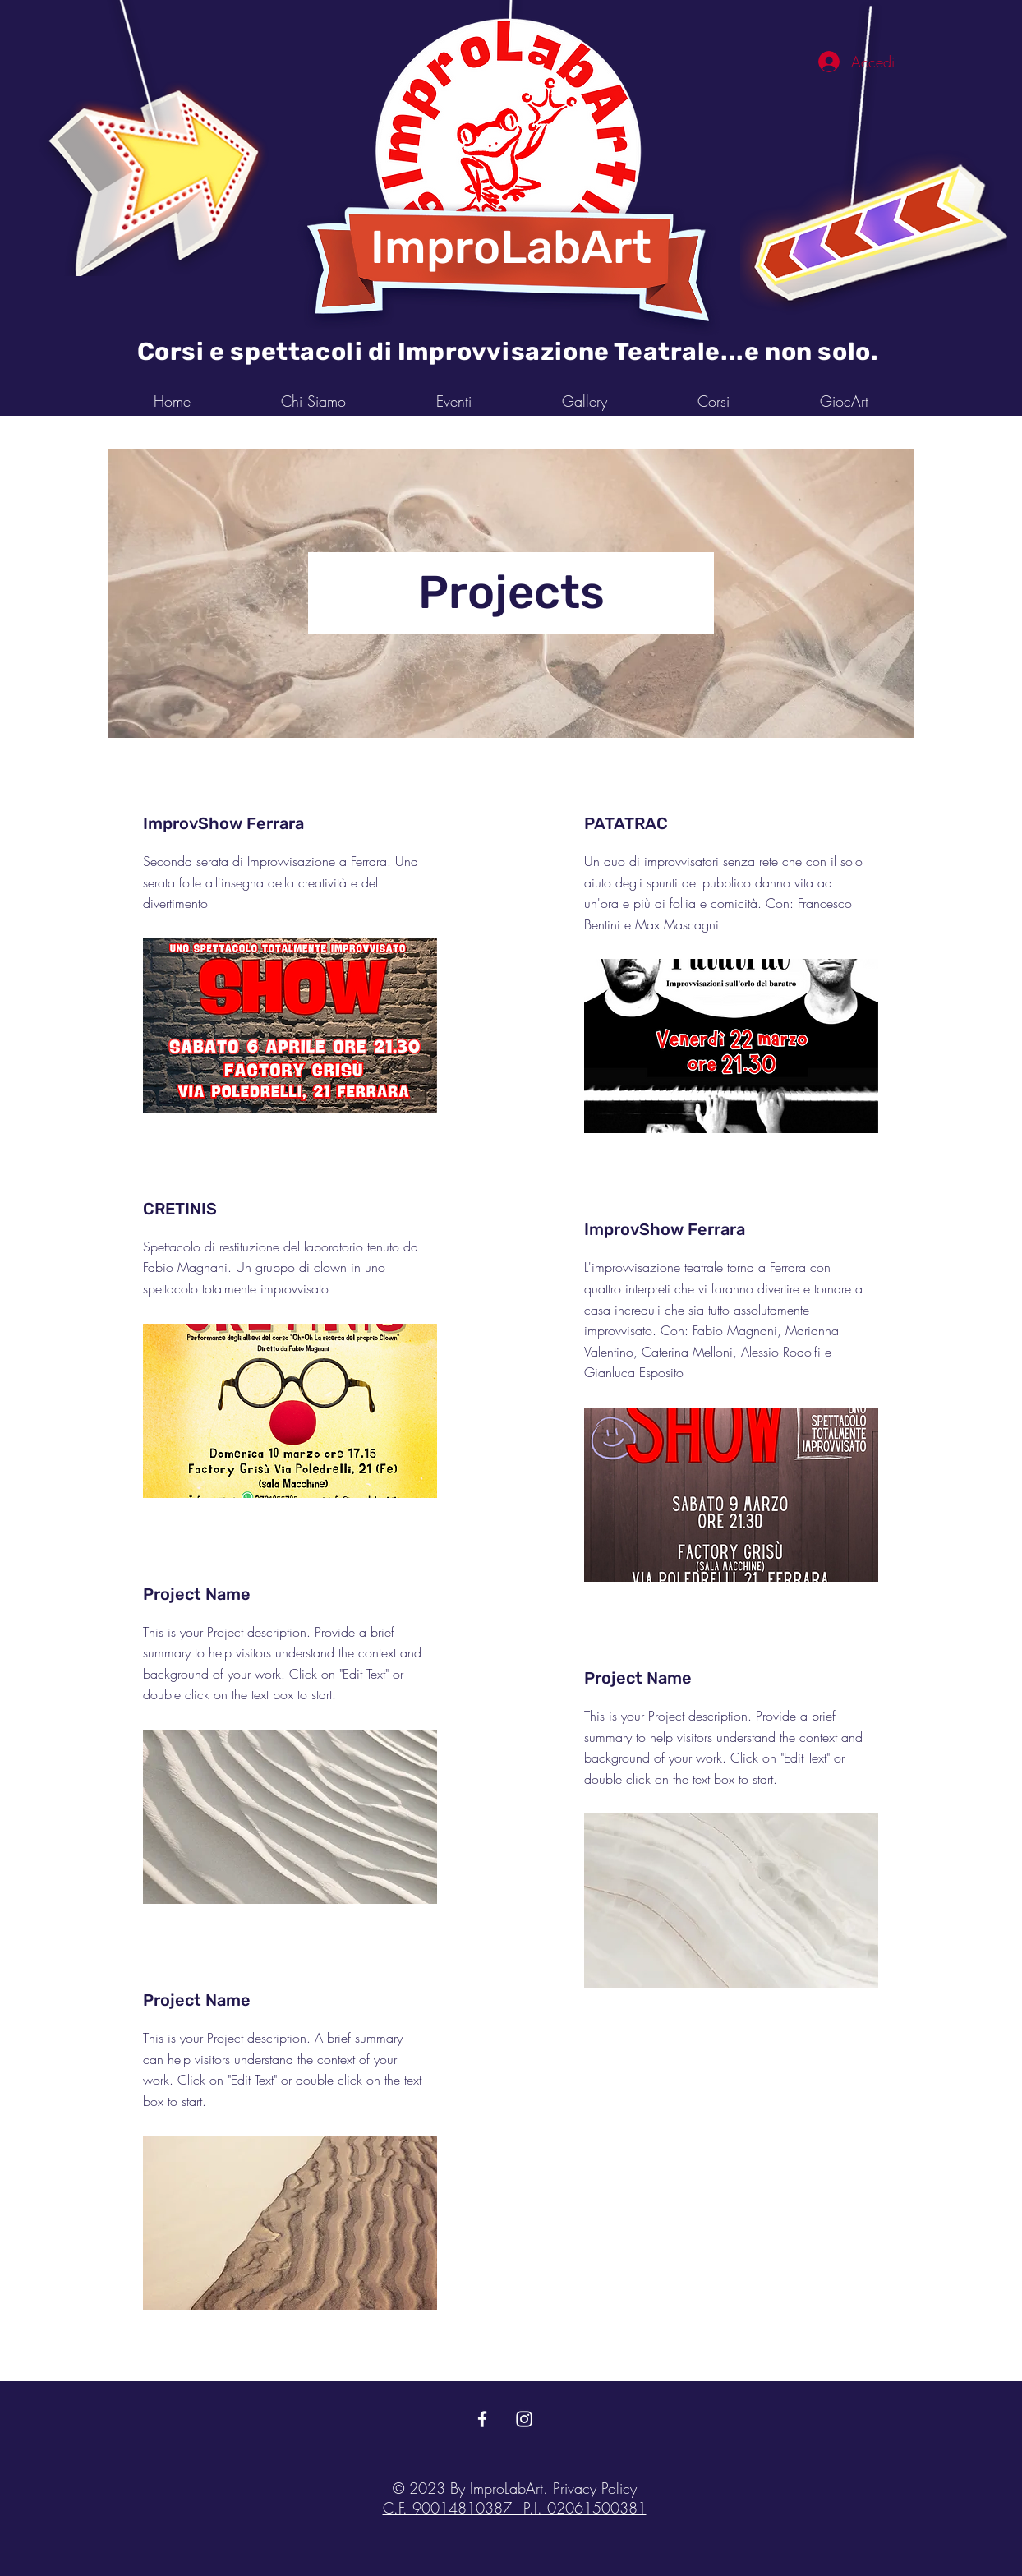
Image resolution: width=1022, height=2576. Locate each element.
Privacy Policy (595, 2488)
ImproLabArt (511, 247)
